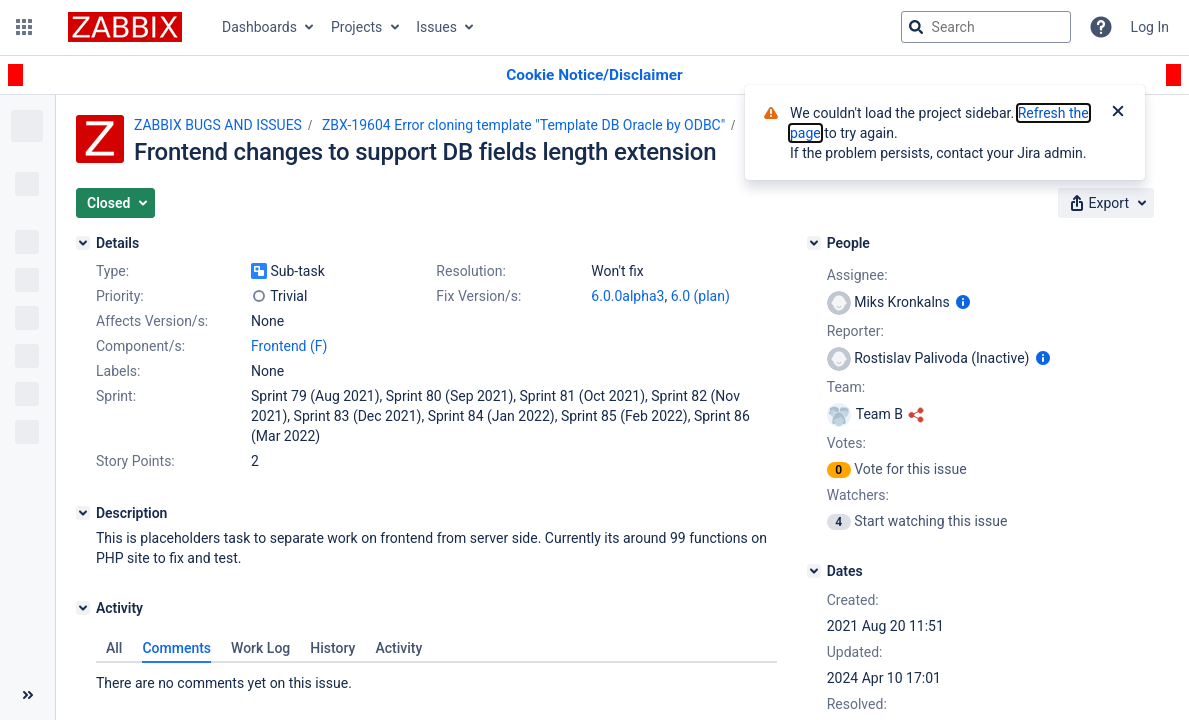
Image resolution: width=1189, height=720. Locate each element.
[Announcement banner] (594, 75)
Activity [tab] (398, 648)
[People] (814, 243)
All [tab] (114, 648)
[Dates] (814, 571)
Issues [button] (436, 27)
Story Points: (135, 461)
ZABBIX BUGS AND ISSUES (218, 125)
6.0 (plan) (700, 296)
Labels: (118, 371)
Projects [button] (356, 27)
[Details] (83, 243)
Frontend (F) (289, 346)
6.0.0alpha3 (627, 296)
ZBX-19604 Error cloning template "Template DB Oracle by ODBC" (523, 125)
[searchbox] (986, 27)
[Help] (1101, 27)
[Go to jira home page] (125, 27)
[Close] (1118, 113)
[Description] (83, 513)
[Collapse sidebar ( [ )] (27, 695)
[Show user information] (963, 302)
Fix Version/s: (478, 296)
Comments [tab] (176, 648)
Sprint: (116, 396)
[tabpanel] (436, 678)
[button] (24, 27)
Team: (846, 387)
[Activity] (83, 608)
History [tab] (332, 648)
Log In (1150, 27)
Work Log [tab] (260, 648)
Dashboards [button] (259, 27)
